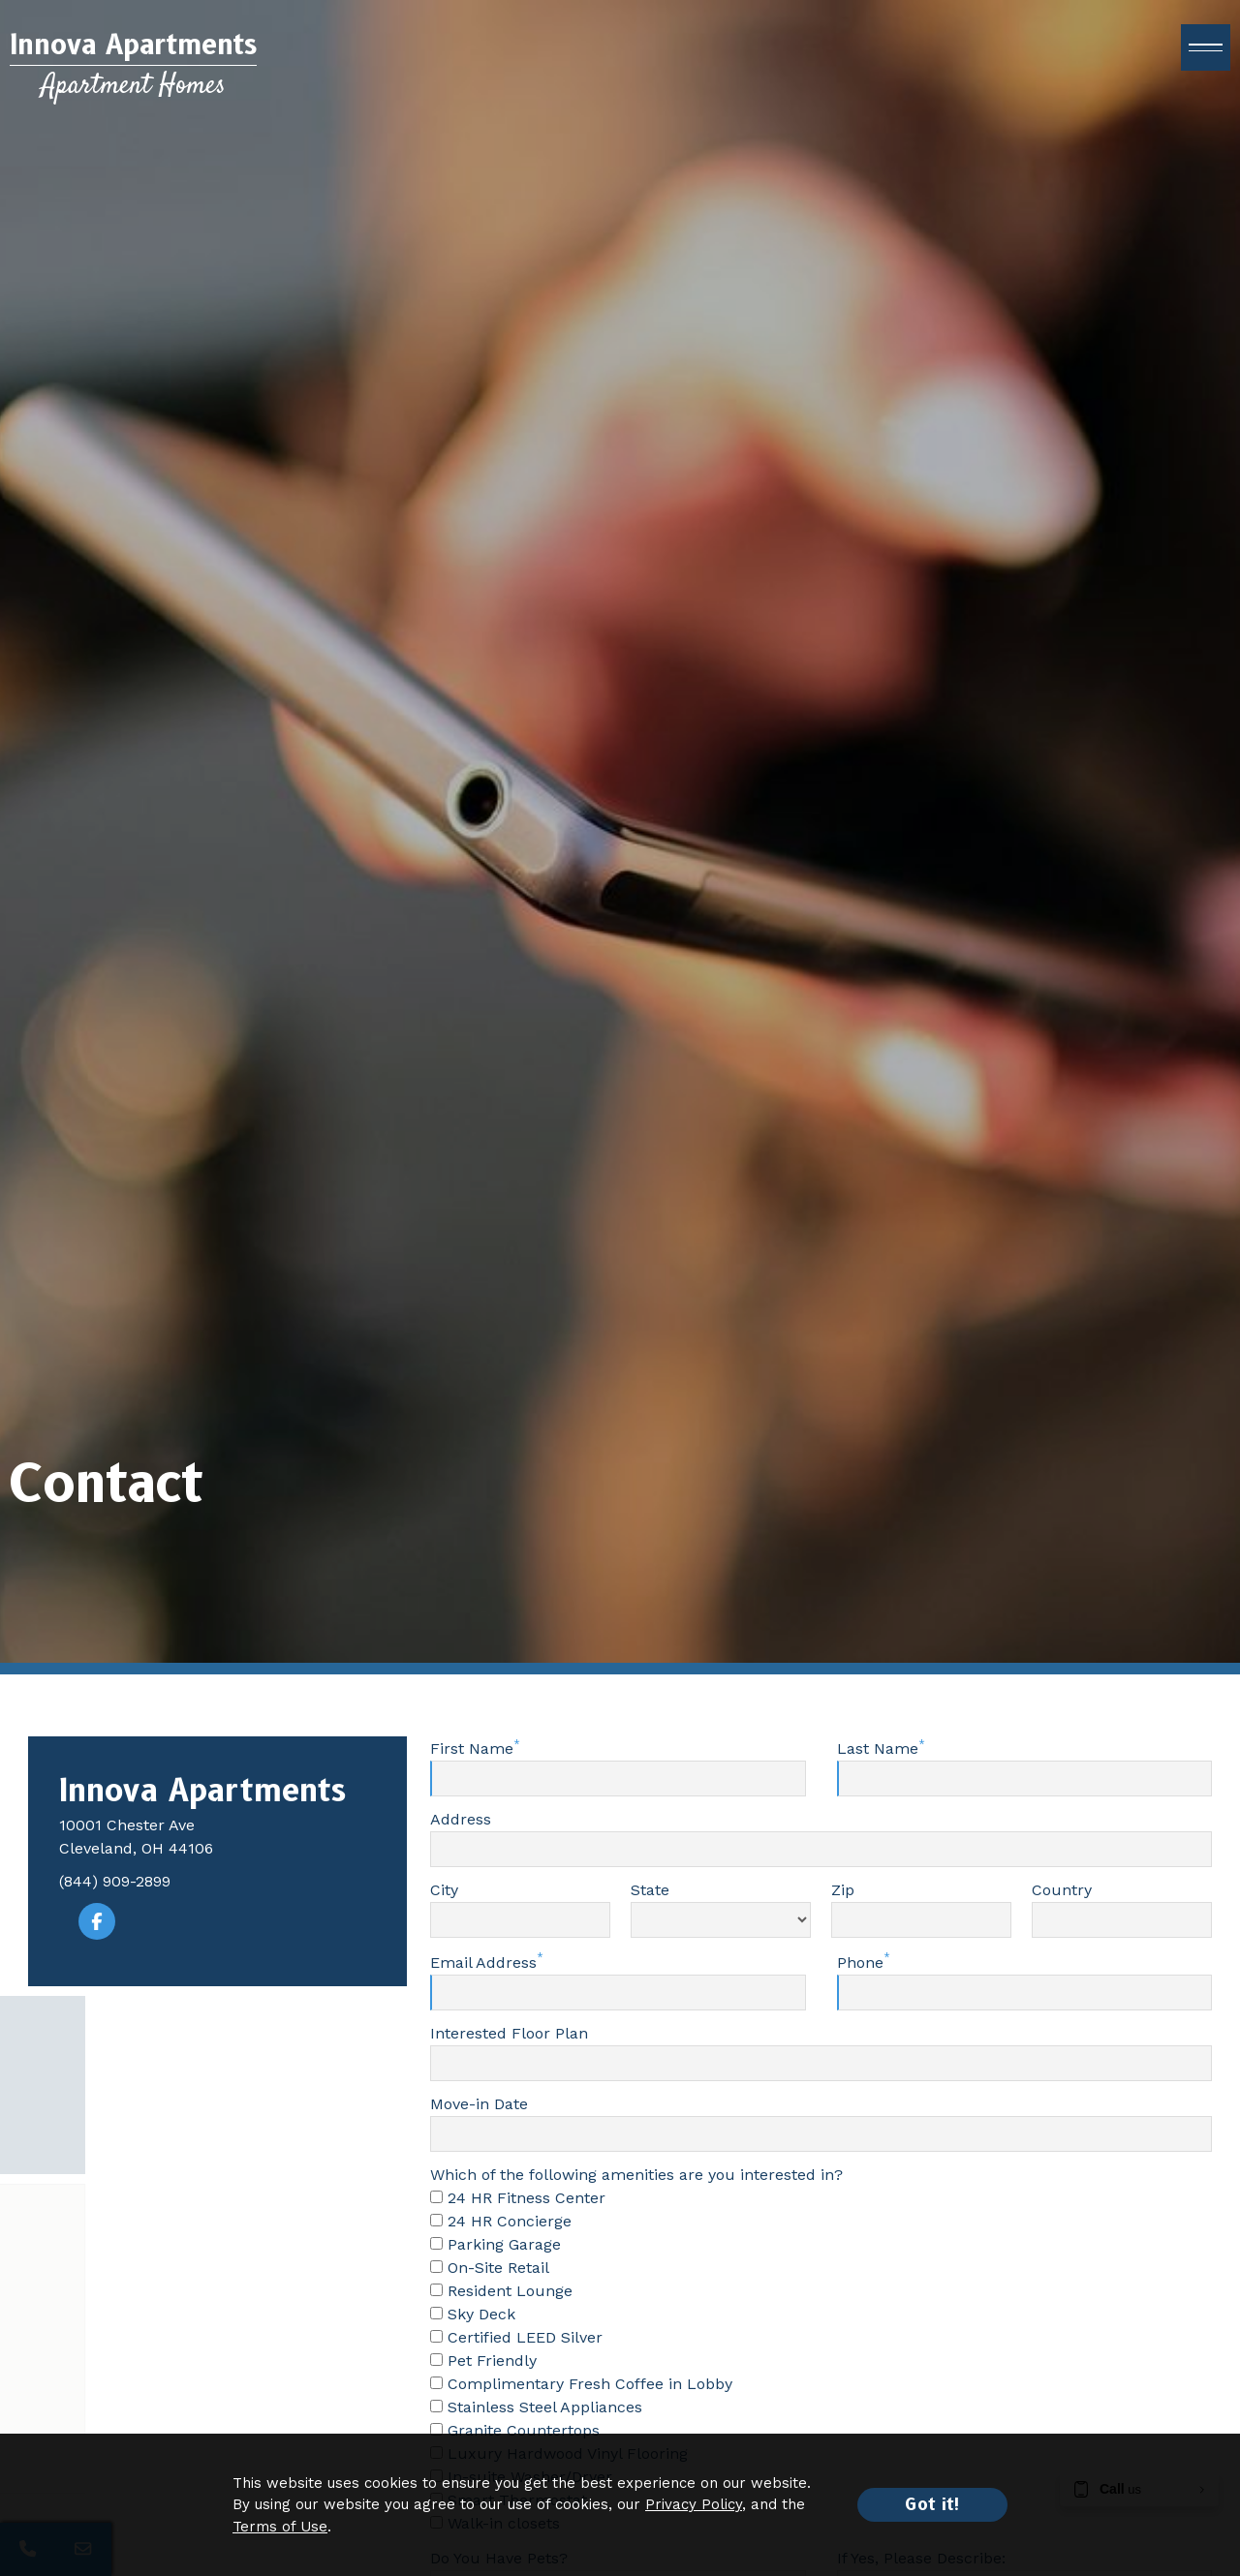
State (650, 1890)
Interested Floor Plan (509, 2033)
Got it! (932, 2504)
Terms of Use (279, 2526)
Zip (842, 1890)
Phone (860, 1962)
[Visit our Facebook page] (96, 1921)
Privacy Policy (693, 2504)
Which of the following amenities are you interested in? (636, 2174)
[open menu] (1205, 47)
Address (460, 1819)
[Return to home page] (133, 65)
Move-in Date (479, 2104)
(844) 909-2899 (114, 1881)
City (444, 1890)
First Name (471, 1748)
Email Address (483, 1962)
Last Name (877, 1748)
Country (1062, 1890)
